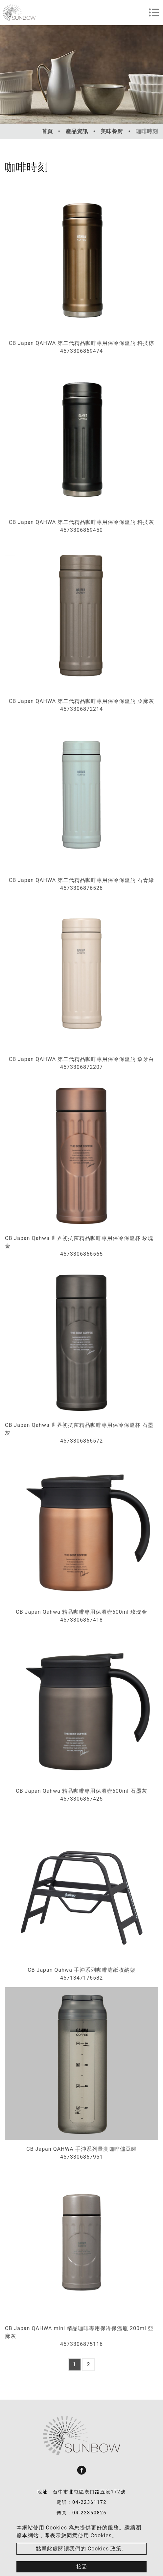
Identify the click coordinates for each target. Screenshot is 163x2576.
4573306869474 (81, 351)
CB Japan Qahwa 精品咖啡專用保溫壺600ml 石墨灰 (81, 1791)
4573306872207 (81, 1067)
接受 (81, 2567)
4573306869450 (81, 530)
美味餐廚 (112, 131)
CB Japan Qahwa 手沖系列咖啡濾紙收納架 (81, 1970)
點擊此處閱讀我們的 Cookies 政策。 (81, 2549)
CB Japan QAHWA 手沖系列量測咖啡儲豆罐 (81, 2149)
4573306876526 (81, 888)
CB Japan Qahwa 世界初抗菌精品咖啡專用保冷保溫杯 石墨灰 (79, 1429)
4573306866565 (81, 1254)
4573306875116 (81, 2344)
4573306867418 (81, 1620)
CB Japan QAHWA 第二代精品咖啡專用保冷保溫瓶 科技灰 (81, 522)
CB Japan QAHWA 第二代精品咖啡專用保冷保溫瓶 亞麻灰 (81, 701)
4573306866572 (81, 1441)
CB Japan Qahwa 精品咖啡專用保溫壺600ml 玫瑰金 (81, 1612)
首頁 (47, 131)
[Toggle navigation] (154, 12)
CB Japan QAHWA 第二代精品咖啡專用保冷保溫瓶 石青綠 (81, 880)
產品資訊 (77, 131)
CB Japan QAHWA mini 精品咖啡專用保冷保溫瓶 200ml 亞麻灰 (79, 2332)
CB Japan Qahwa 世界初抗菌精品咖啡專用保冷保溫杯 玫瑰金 (79, 1242)
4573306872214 (81, 709)
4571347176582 (81, 1978)
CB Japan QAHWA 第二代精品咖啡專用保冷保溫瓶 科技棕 (81, 343)
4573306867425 (81, 1799)
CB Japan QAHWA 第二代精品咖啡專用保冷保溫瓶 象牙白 (81, 1059)
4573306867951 (81, 2157)
